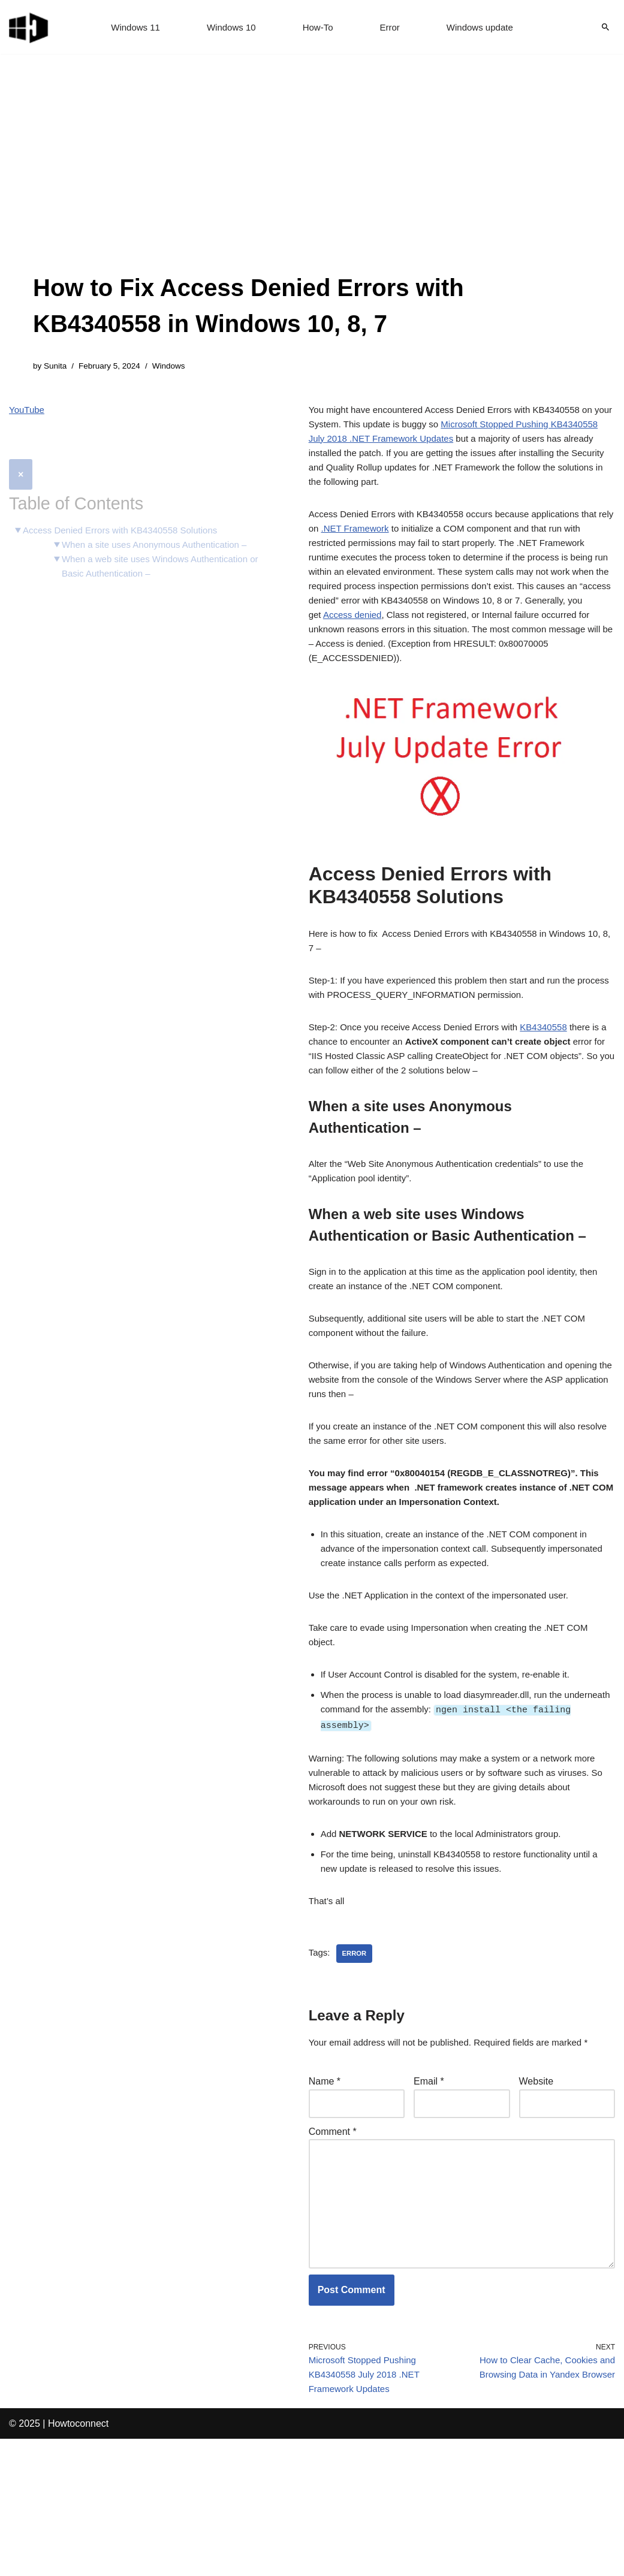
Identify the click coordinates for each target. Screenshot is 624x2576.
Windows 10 (229, 27)
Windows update (484, 27)
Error (392, 27)
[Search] (605, 27)
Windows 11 (130, 27)
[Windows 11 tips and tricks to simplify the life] (29, 27)
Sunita (56, 367)
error (356, 2062)
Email (429, 2193)
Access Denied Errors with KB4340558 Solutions (127, 504)
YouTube (28, 412)
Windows (176, 367)
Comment (333, 2245)
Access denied (506, 642)
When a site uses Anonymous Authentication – (162, 519)
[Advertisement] (312, 180)
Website (536, 2193)
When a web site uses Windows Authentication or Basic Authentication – (163, 542)
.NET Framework (394, 544)
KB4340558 (559, 1070)
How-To (318, 27)
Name (324, 2193)
